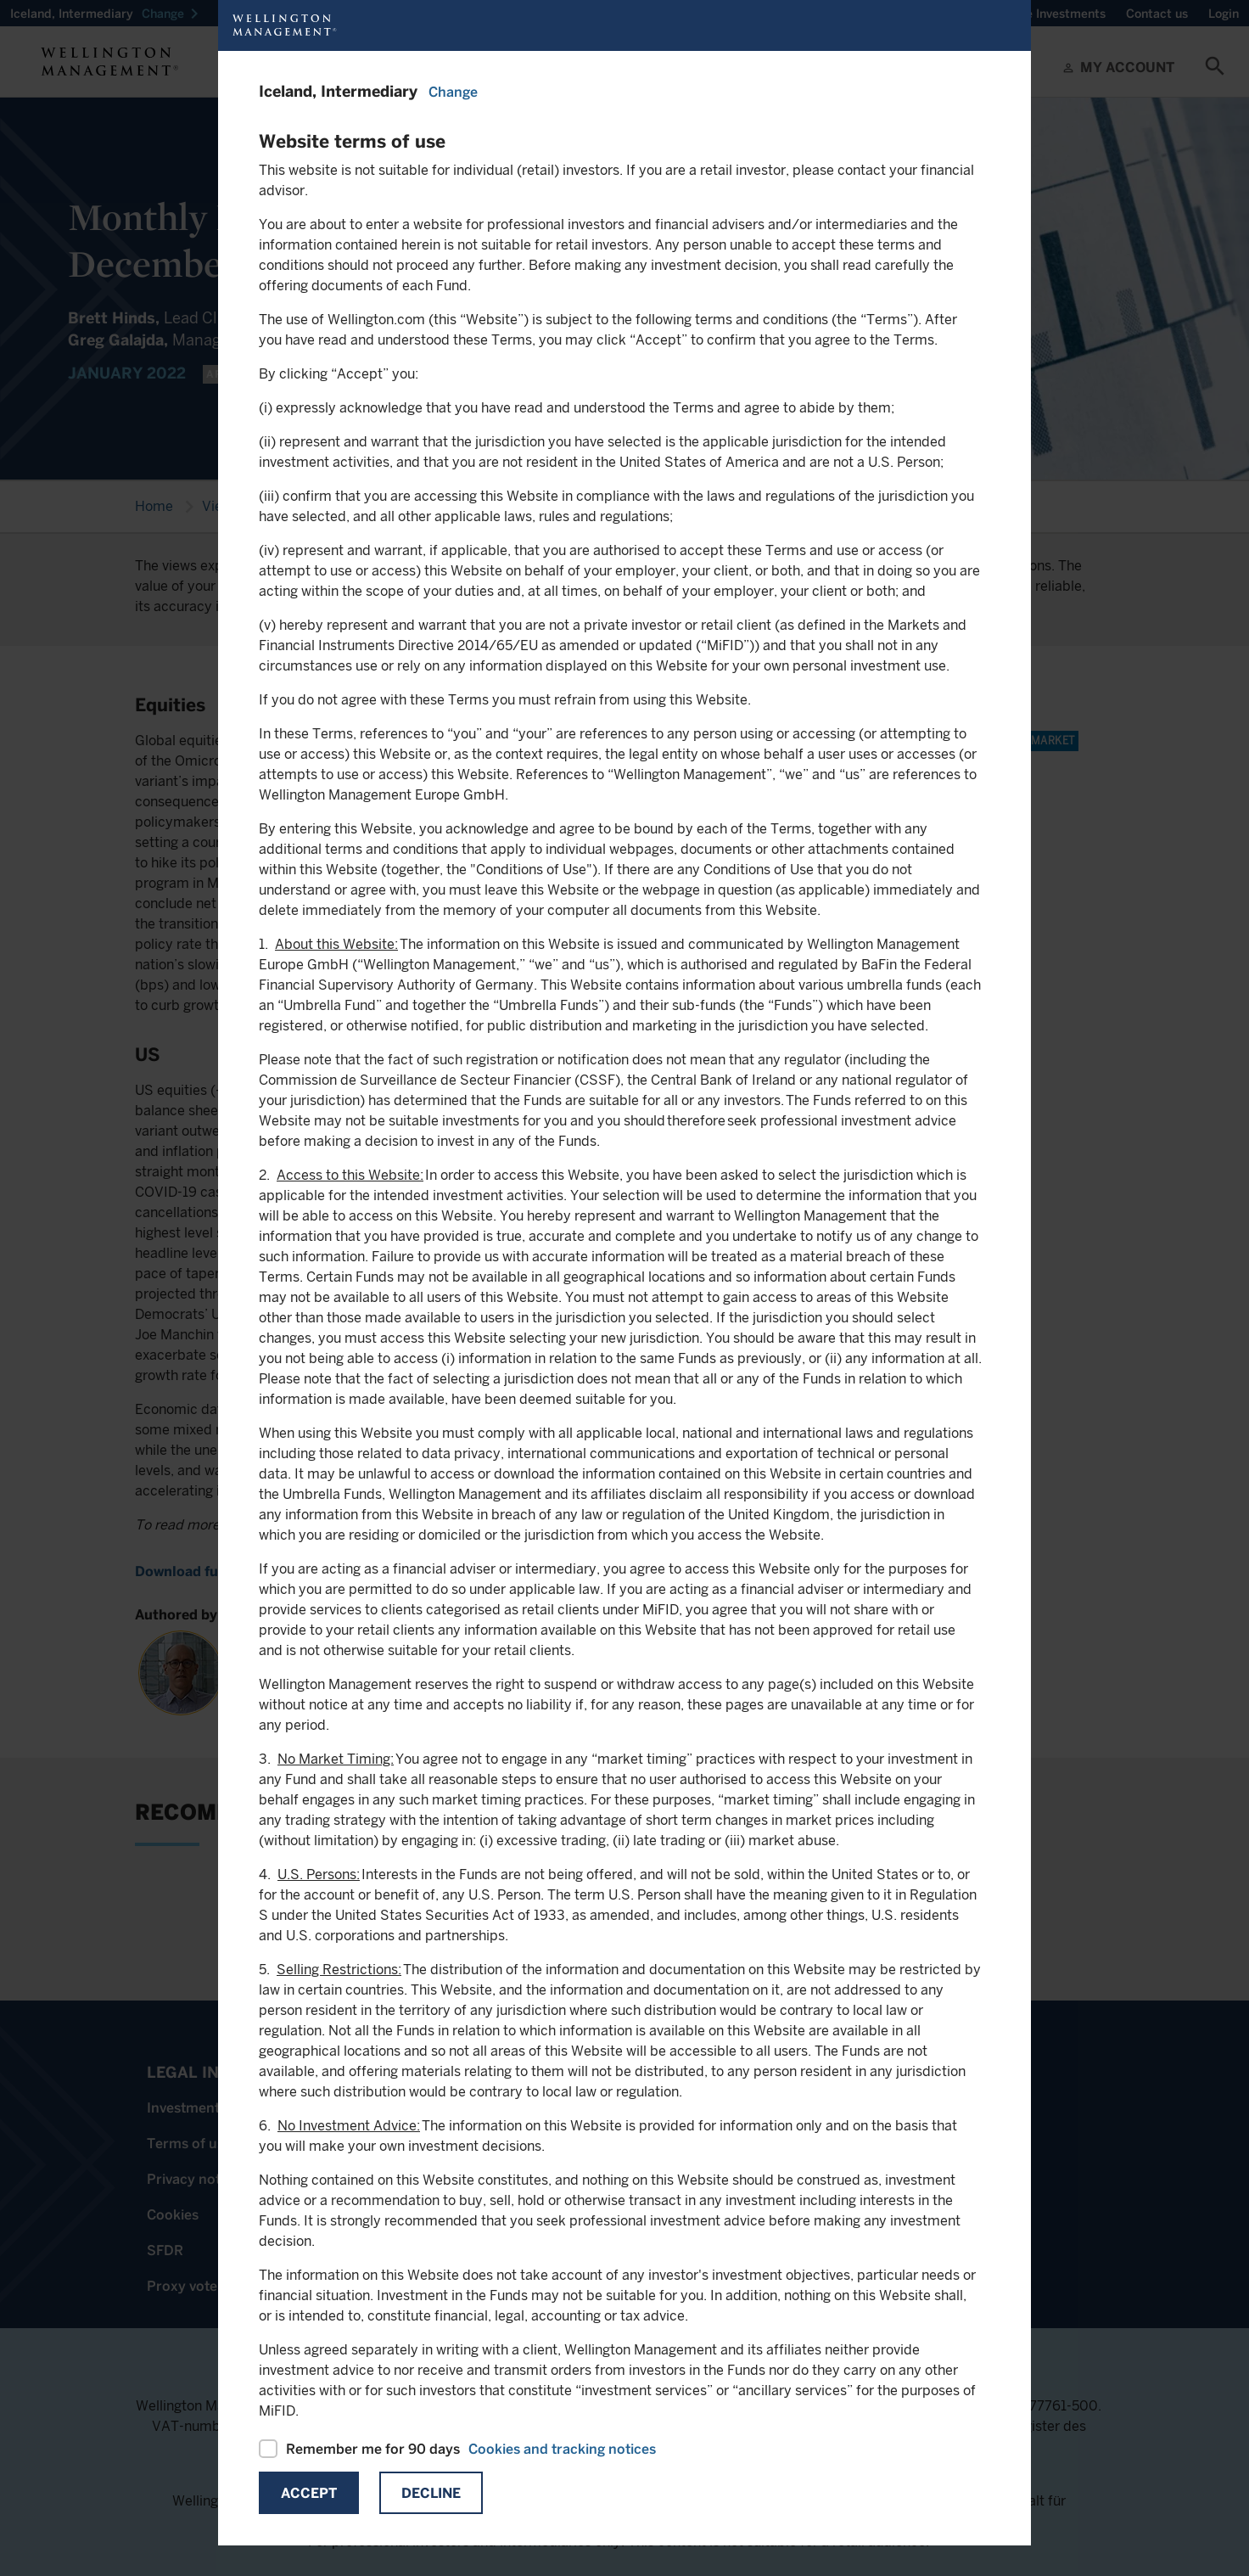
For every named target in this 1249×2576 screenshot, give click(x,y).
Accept (309, 2493)
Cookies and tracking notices (562, 2449)
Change (453, 92)
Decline (431, 2493)
